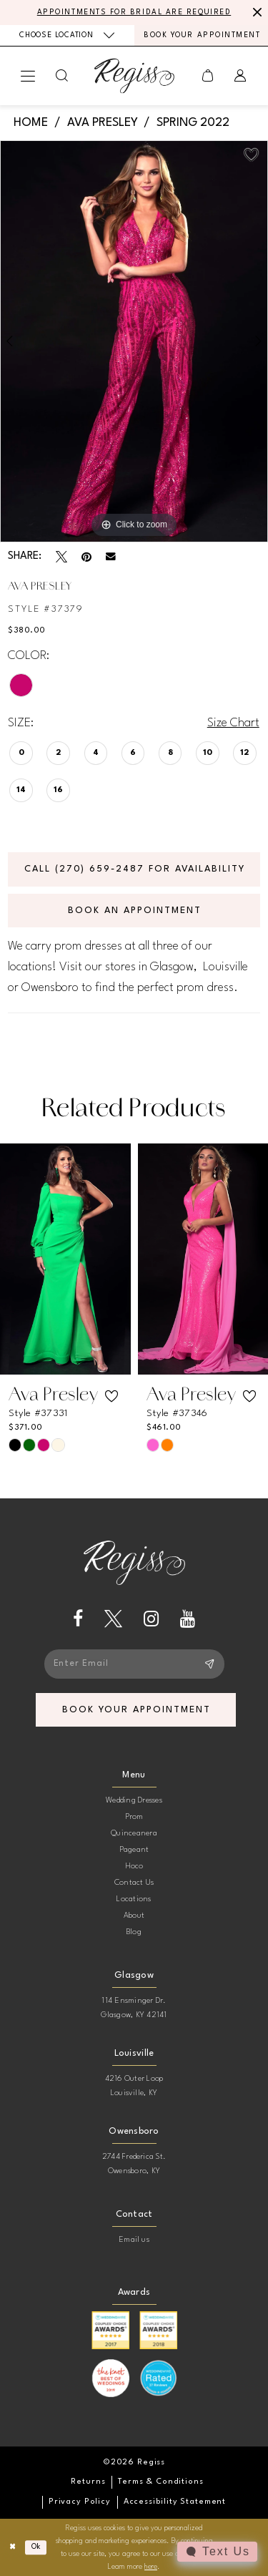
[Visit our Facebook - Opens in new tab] (78, 1619)
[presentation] (65, 1259)
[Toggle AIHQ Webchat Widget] (217, 2552)
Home (31, 123)
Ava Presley (102, 123)
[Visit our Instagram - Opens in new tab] (151, 1619)
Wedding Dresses (134, 1801)
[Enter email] (134, 1664)
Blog (134, 1932)
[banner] (134, 75)
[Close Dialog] (12, 2547)
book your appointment (136, 1709)
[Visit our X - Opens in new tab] (113, 1619)
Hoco (134, 1866)
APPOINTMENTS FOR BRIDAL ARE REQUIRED (134, 12)
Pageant (134, 1850)
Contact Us (134, 1883)
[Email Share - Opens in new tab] (111, 557)
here (150, 2566)
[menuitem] (67, 34)
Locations (133, 1899)
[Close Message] (255, 12)
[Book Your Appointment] (201, 35)
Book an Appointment (134, 910)
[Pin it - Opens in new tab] (86, 556)
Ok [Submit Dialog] (36, 2547)
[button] (28, 76)
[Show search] (62, 75)
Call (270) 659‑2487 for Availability (134, 869)
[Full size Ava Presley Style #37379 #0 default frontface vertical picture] (134, 341)
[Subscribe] (209, 1664)
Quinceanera (134, 1834)
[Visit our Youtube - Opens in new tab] (187, 1619)
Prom (134, 1817)
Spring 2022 (193, 123)
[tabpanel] (134, 341)
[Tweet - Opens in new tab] (61, 556)
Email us (134, 2240)
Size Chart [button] (233, 723)
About (134, 1916)
